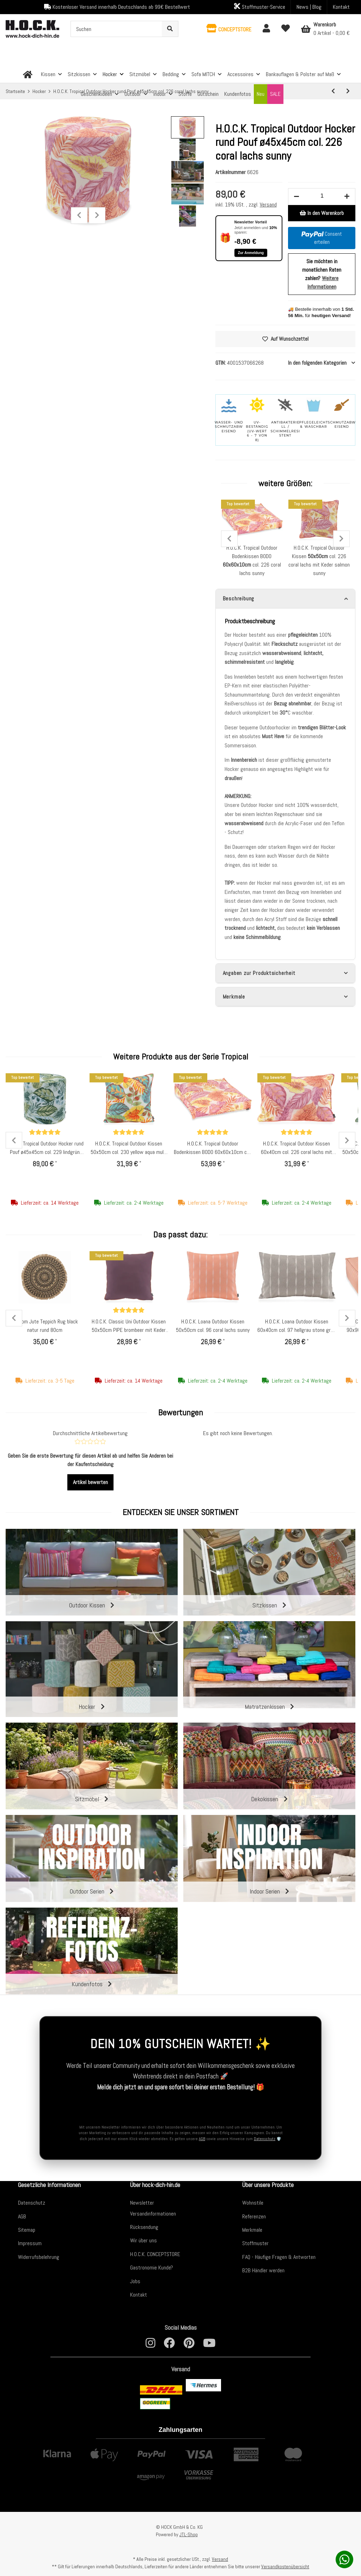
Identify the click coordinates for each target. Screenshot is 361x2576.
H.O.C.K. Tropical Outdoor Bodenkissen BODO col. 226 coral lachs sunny (252, 560)
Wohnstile (252, 2202)
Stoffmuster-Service (259, 7)
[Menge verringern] (296, 197)
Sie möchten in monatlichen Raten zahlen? (321, 274)
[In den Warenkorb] (321, 213)
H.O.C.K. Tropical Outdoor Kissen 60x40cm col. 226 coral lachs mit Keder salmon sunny (296, 1148)
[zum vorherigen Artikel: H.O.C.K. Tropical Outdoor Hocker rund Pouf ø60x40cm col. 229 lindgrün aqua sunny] (333, 91)
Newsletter (142, 2202)
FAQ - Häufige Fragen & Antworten (279, 2257)
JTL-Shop (188, 2534)
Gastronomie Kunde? (151, 2267)
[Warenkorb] (325, 29)
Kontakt (341, 7)
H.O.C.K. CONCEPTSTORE (155, 2254)
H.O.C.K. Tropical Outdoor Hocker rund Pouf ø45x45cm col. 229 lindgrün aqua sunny (45, 1148)
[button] (229, 29)
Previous (79, 215)
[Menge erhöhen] (347, 197)
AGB (202, 2138)
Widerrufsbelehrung (38, 2257)
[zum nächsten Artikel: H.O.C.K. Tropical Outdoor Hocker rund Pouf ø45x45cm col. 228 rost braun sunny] (348, 91)
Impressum (30, 2243)
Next (97, 215)
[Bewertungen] (45, 1132)
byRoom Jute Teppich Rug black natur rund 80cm (45, 1326)
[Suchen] (117, 29)
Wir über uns (143, 2240)
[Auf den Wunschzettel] (285, 339)
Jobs (135, 2281)
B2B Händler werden (263, 2270)
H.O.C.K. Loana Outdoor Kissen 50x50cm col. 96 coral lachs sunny (213, 1326)
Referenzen (254, 2216)
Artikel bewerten (90, 1482)
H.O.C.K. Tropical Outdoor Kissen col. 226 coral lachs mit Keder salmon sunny (319, 560)
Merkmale (252, 2230)
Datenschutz (264, 2138)
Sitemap (26, 2230)
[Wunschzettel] (285, 29)
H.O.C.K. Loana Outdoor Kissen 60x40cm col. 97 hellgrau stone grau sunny (296, 1326)
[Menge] (321, 196)
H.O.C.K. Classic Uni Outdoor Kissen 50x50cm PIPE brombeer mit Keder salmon (129, 1326)
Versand (268, 204)
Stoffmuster (255, 2243)
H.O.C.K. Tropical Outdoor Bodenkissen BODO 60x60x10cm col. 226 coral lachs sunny (212, 1148)
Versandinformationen (153, 2213)
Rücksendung (144, 2227)
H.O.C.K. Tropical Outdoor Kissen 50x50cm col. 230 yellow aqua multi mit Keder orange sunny (129, 1148)
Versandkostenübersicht (285, 2566)
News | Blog (309, 7)
